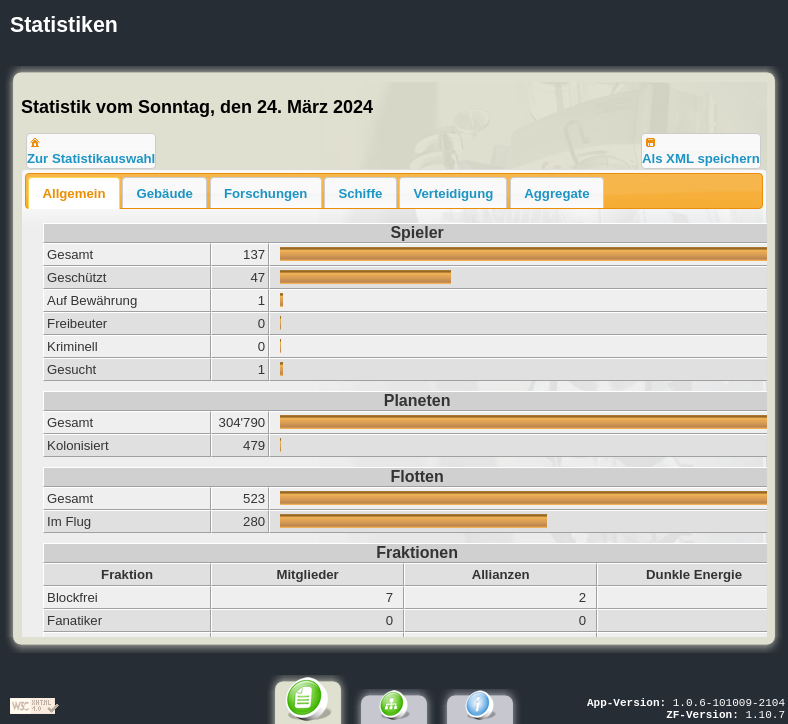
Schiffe (360, 193)
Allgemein (73, 193)
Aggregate (556, 193)
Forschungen (266, 193)
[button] (91, 151)
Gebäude (164, 193)
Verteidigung (453, 193)
